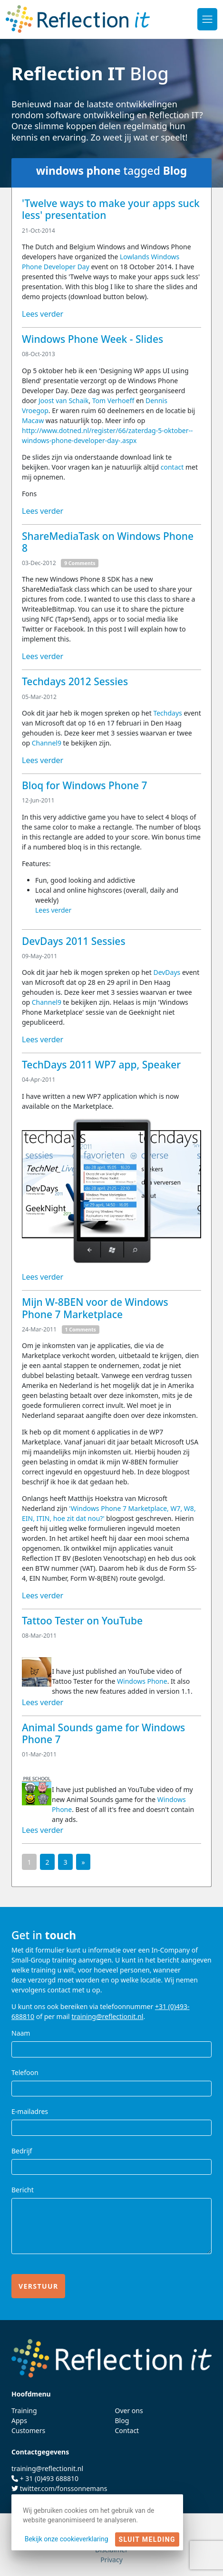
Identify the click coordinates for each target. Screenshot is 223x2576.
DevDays (166, 972)
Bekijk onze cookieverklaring (66, 2539)
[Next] (83, 1862)
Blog (122, 2420)
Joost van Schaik (63, 400)
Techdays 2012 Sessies (75, 681)
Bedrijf (21, 2150)
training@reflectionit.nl (107, 2016)
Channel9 (46, 742)
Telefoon (25, 2072)
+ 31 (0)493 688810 (49, 2478)
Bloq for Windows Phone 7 (84, 785)
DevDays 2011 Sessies (74, 941)
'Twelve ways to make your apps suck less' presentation (111, 209)
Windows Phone (142, 1681)
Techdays (167, 712)
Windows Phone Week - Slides (92, 339)
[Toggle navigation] (207, 19)
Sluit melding (147, 2539)
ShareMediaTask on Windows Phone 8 (108, 542)
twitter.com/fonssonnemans (63, 2488)
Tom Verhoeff (114, 400)
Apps (19, 2420)
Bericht (22, 2189)
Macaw (33, 420)
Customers (28, 2430)
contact (173, 467)
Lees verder (42, 314)
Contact (127, 2430)
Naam (20, 2033)
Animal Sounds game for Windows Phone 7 (103, 1733)
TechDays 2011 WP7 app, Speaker (101, 1064)
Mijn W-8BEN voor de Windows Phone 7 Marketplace (95, 1308)
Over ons (129, 2410)
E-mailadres (29, 2111)
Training (24, 2410)
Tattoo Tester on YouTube (82, 1620)
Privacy (111, 2559)
